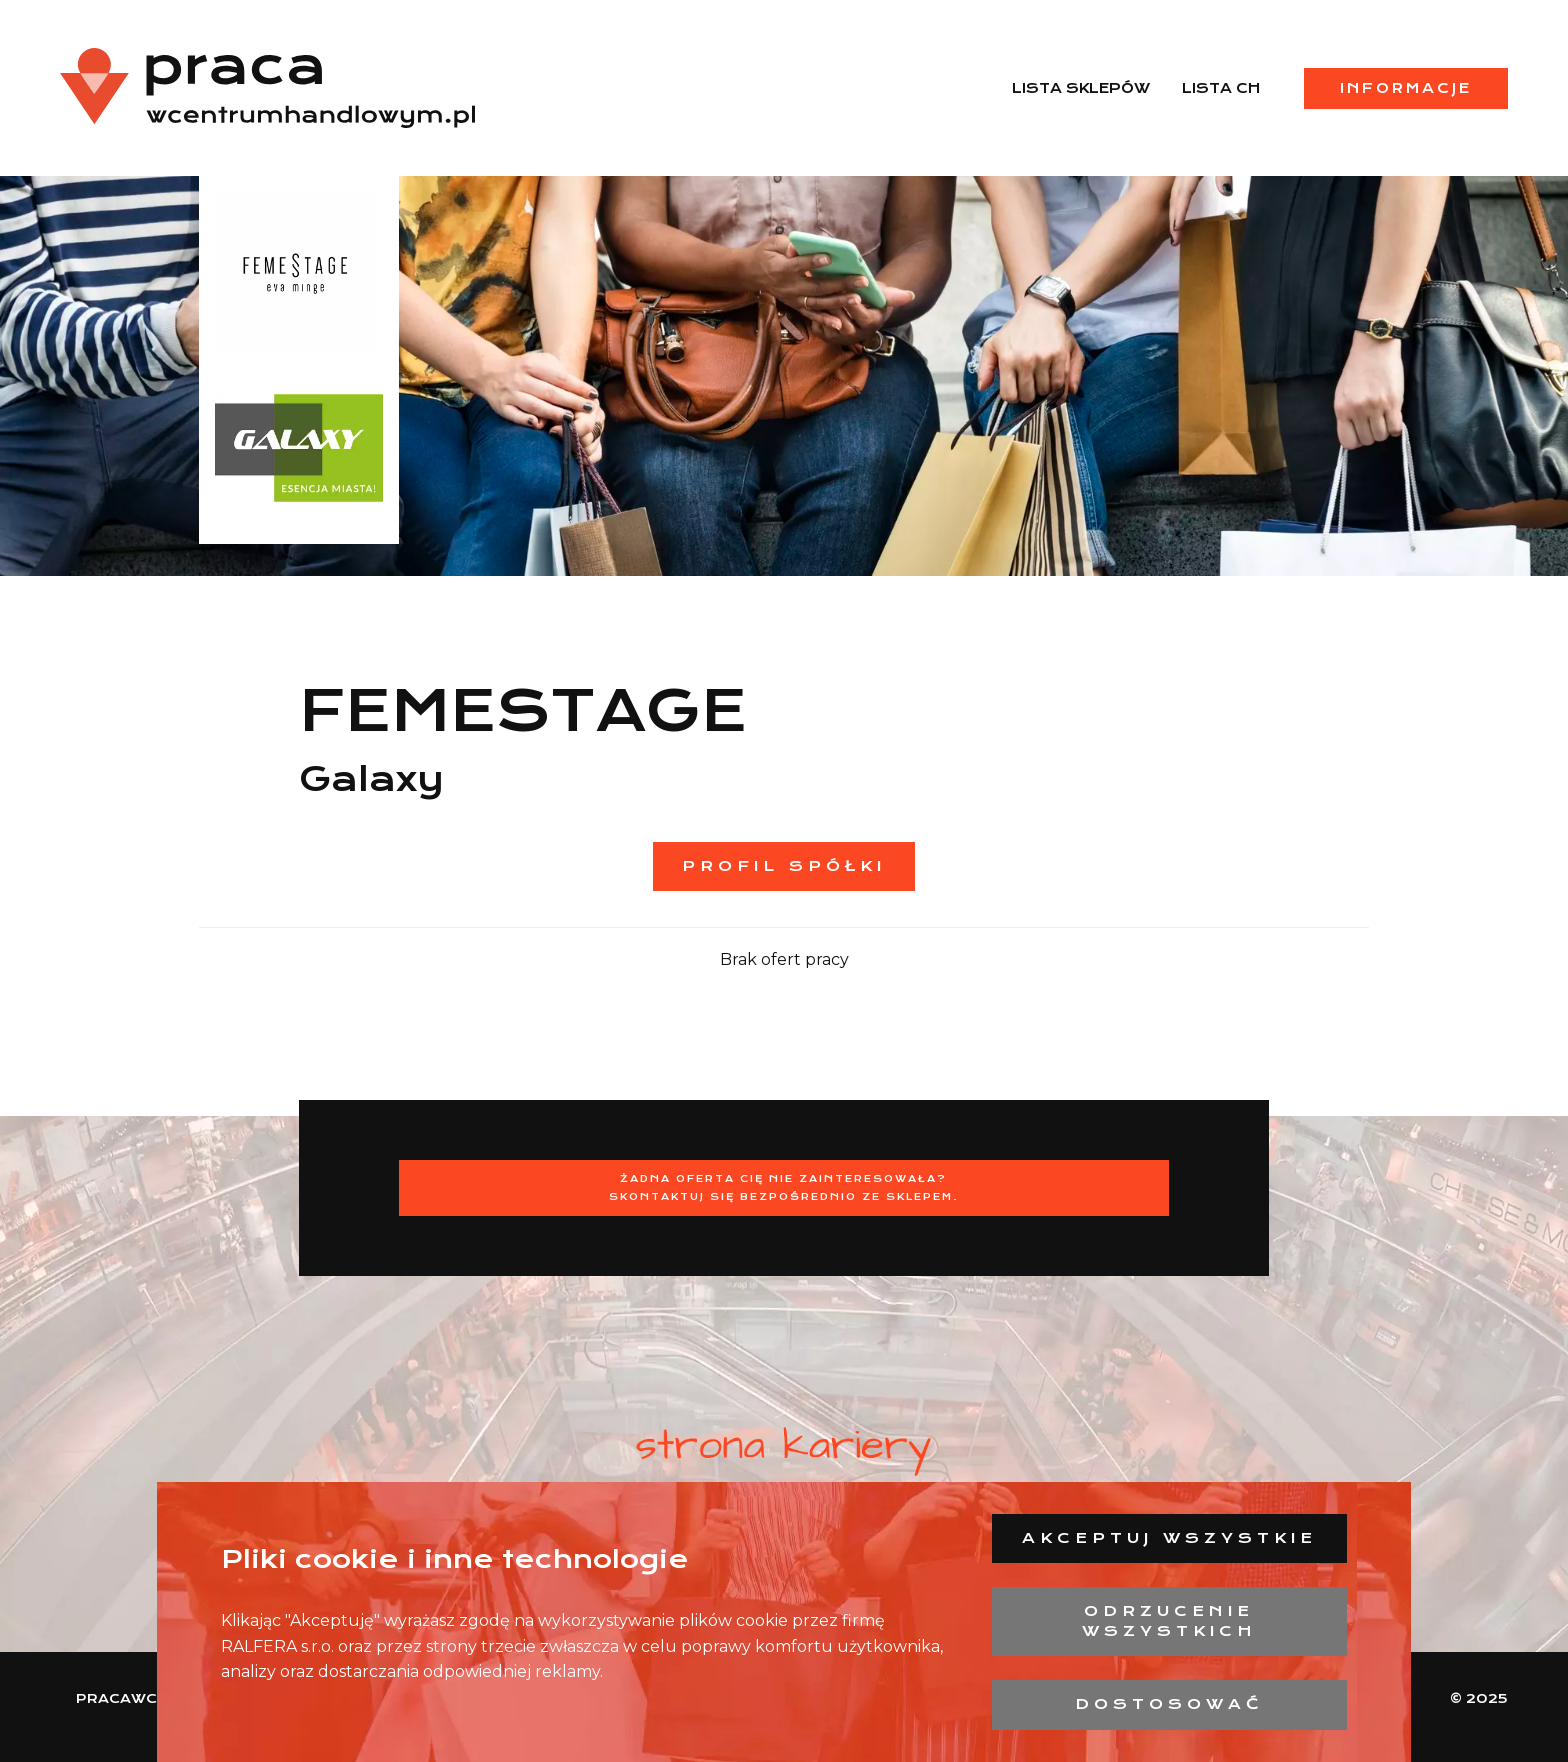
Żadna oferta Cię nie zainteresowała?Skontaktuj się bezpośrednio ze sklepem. (784, 1187)
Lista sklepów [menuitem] (1081, 88)
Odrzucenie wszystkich (1169, 1621)
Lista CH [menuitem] (1221, 88)
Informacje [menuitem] (1406, 88)
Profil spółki (784, 866)
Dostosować (1169, 1704)
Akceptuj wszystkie (1169, 1538)
